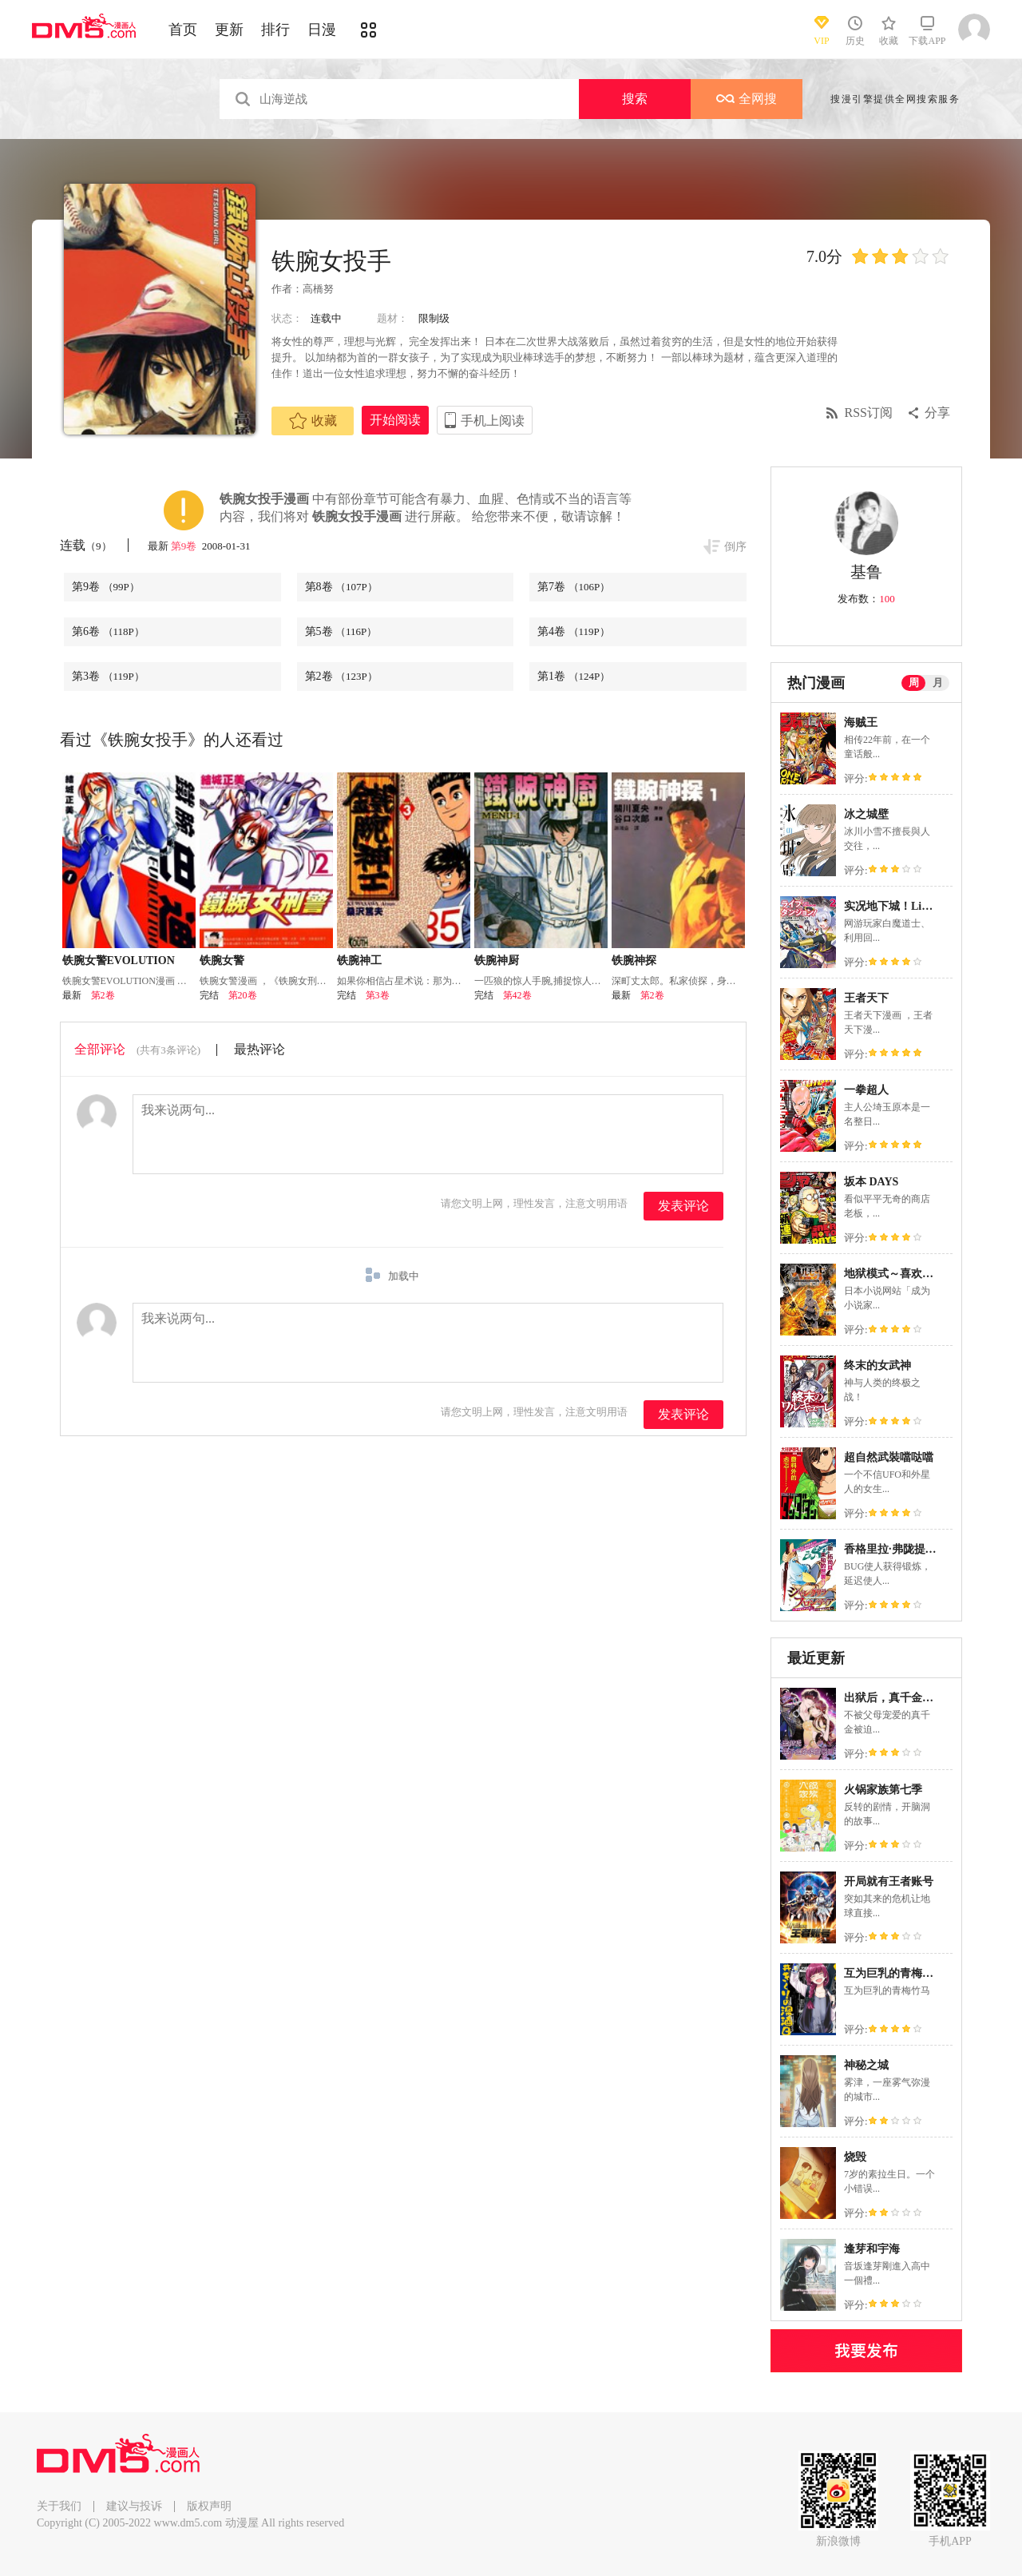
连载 (86, 545)
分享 (937, 412)
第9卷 (185, 546)
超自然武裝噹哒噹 (888, 1457)
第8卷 (341, 587)
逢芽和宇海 (872, 2249)
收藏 (313, 421)
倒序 (735, 547)
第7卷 (573, 587)
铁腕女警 (222, 960)
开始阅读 (395, 420)
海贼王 (860, 722)
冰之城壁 (866, 814)
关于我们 (59, 2506)
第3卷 (108, 676)
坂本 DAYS (871, 1182)
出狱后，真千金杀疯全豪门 (911, 1698)
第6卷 (108, 631)
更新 (229, 30)
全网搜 (746, 98)
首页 (182, 30)
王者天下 (866, 998)
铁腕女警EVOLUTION (118, 960)
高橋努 (318, 289)
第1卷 (573, 676)
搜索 (635, 98)
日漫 (321, 30)
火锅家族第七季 (883, 1790)
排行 (275, 30)
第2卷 (341, 676)
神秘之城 (866, 2065)
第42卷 (517, 995)
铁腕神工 (359, 960)
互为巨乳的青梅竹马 (894, 1973)
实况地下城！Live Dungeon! (912, 906)
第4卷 (573, 631)
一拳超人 (866, 1090)
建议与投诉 (134, 2506)
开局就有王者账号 (888, 1881)
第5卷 (341, 631)
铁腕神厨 (496, 960)
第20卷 (242, 995)
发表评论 (683, 1206)
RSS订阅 (869, 412)
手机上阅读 (493, 420)
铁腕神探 (634, 960)
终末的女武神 (877, 1365)
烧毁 (855, 2157)
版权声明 (209, 2506)
